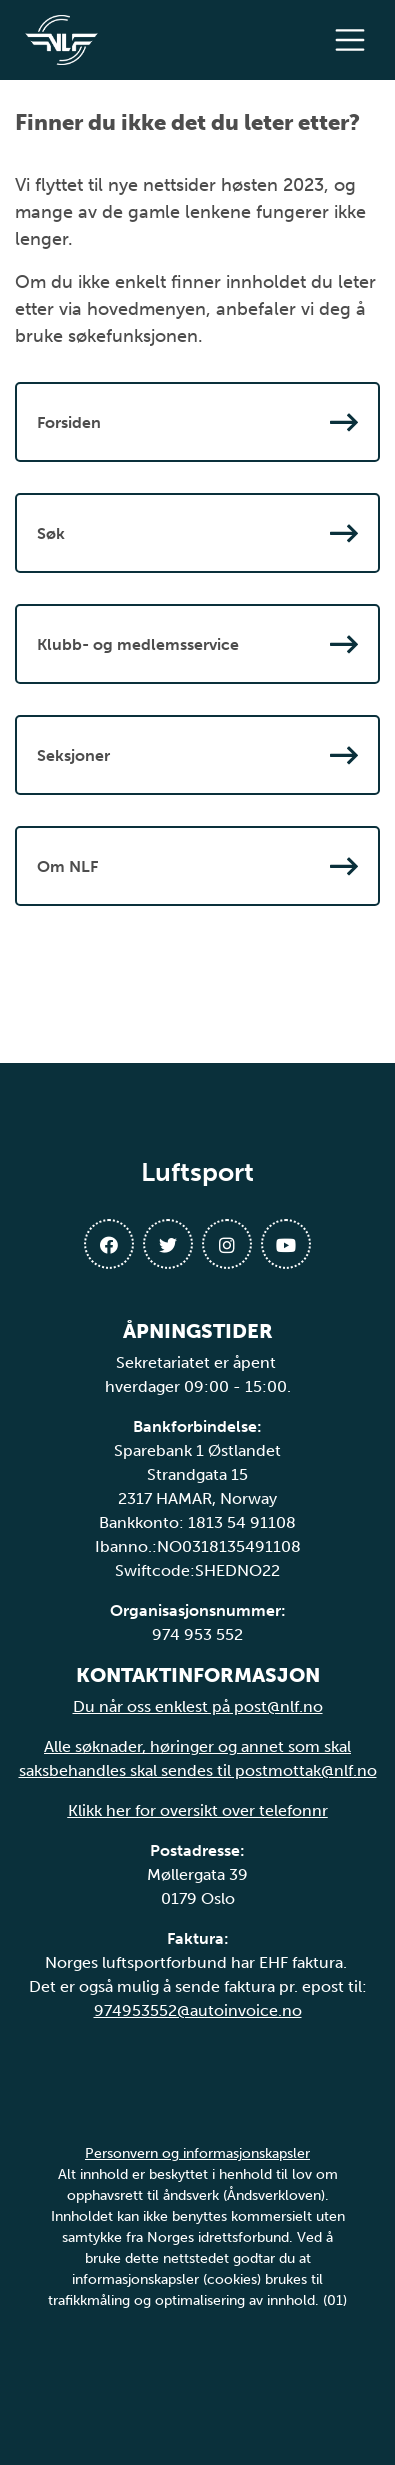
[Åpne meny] (355, 40)
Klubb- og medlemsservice (197, 644)
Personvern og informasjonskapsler (197, 2153)
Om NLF (197, 866)
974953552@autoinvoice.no (198, 2010)
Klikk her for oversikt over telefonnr (198, 1810)
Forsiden (197, 422)
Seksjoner (197, 755)
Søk (197, 533)
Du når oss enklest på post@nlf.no (198, 1706)
